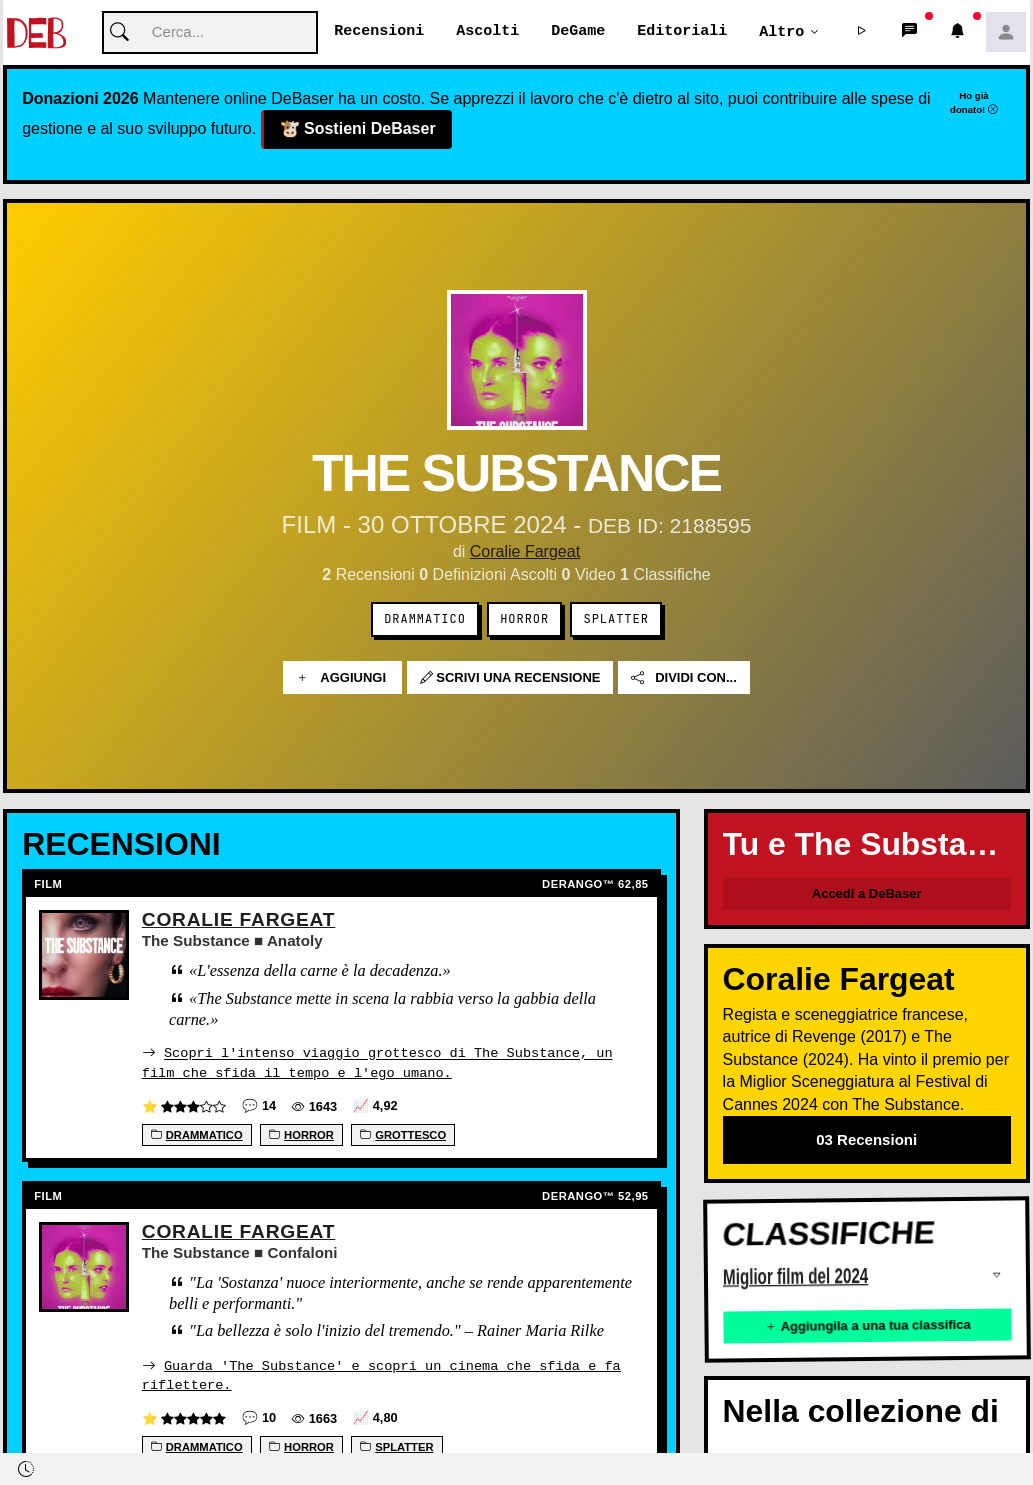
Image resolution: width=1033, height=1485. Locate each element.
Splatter (616, 620)
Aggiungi (342, 678)
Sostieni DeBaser (357, 130)
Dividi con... (684, 678)
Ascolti (487, 32)
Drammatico (425, 620)
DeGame (578, 32)
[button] (862, 33)
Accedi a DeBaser (867, 894)
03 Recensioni (866, 1140)
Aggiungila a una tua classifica (867, 1326)
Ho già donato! (974, 103)
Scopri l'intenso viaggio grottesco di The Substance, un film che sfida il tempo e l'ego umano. (377, 1063)
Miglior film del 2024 (795, 1277)
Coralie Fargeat (525, 552)
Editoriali (682, 32)
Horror (524, 620)
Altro (781, 32)
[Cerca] (210, 33)
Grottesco (403, 1135)
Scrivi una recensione (510, 678)
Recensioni (379, 32)
